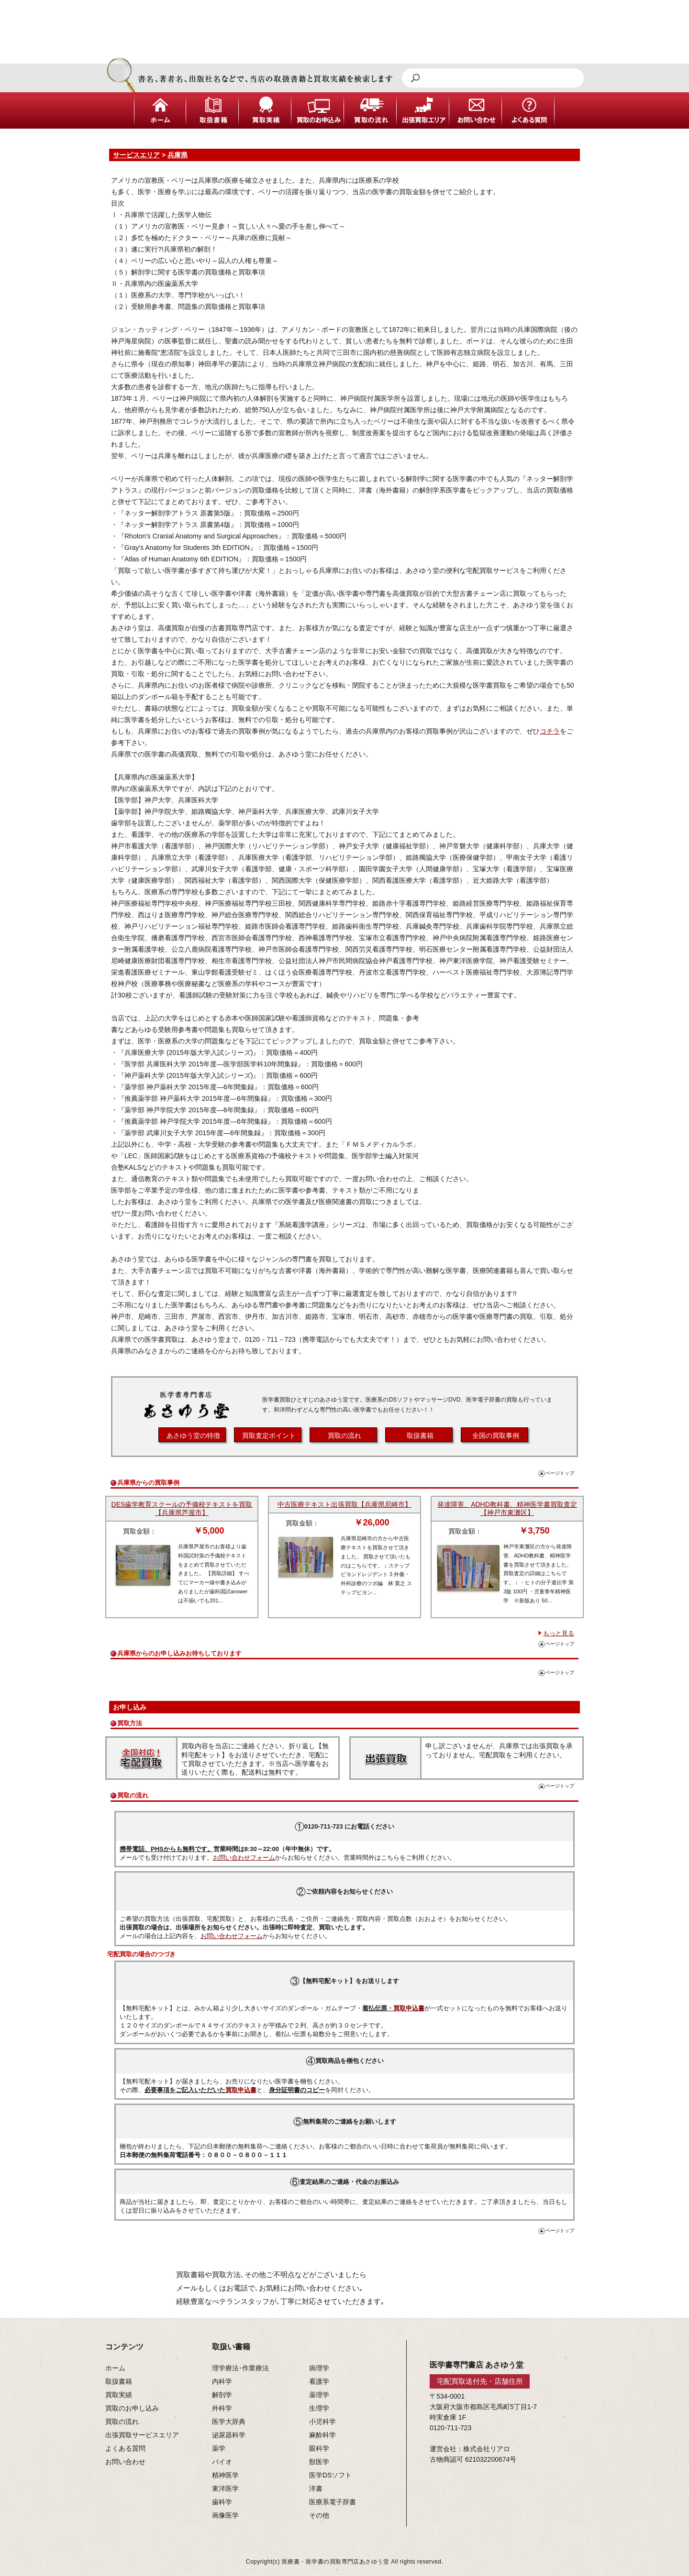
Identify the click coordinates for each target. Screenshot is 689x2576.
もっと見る (558, 1633)
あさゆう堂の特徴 (193, 1435)
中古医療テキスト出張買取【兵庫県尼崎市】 (344, 1504)
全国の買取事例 (495, 1435)
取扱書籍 (420, 1435)
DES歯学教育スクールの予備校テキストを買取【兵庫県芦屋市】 (182, 1508)
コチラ (550, 731)
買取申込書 (408, 2008)
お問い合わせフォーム (244, 1857)
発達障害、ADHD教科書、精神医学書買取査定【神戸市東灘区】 (507, 1508)
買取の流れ (344, 1435)
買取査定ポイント (269, 1435)
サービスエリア (136, 155)
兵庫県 (177, 155)
